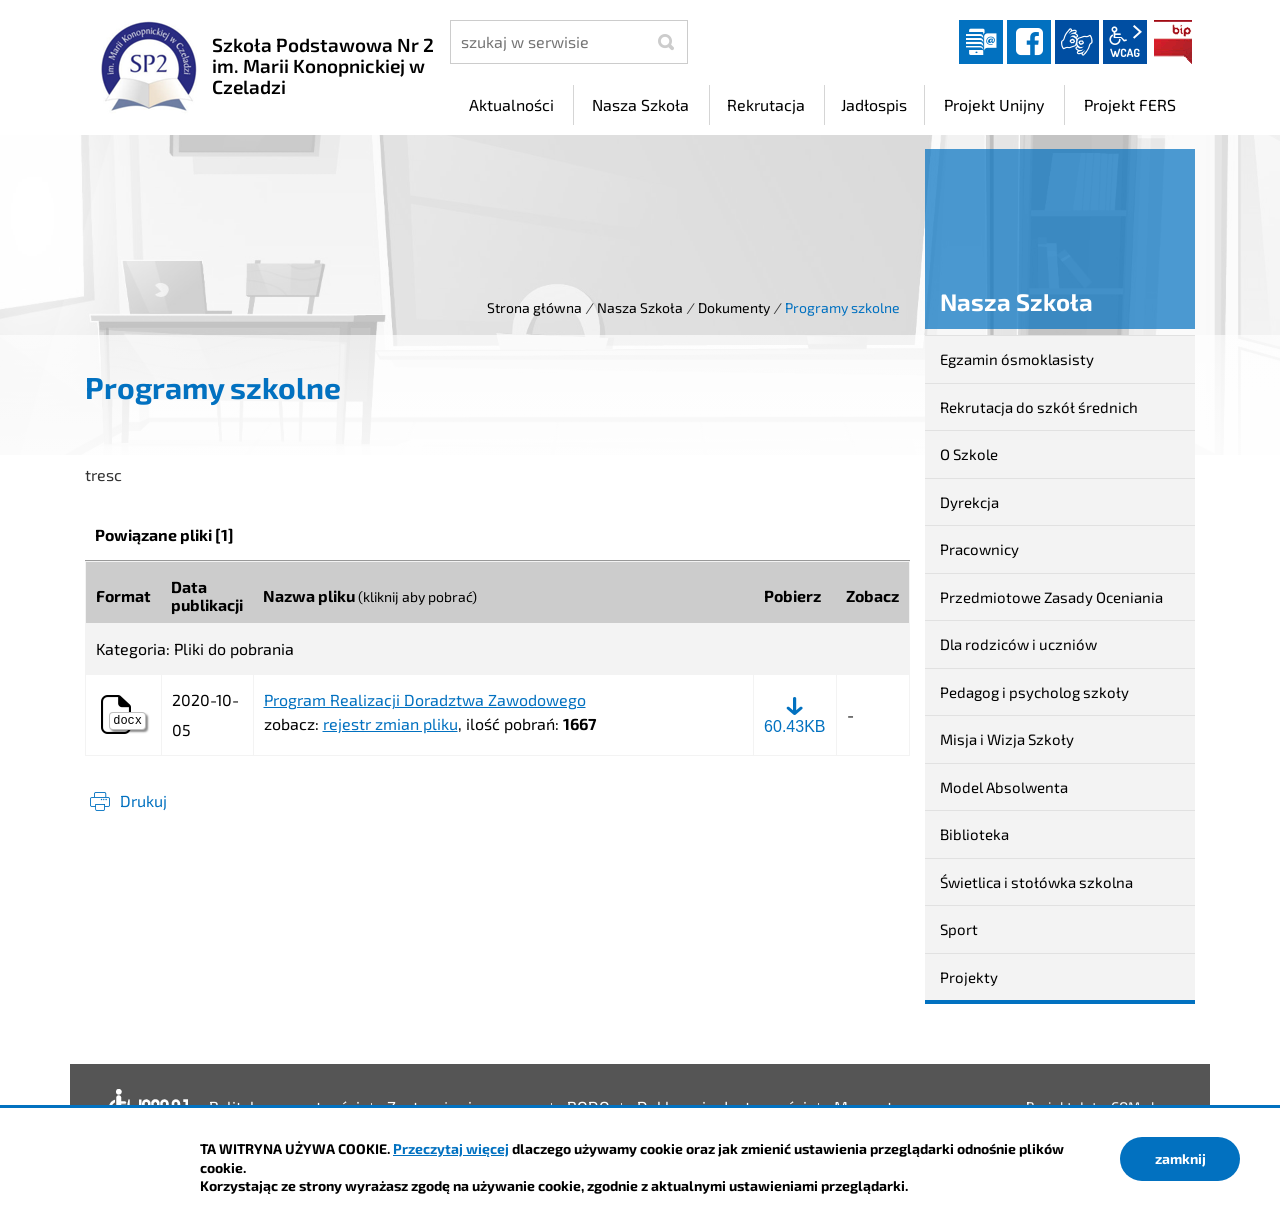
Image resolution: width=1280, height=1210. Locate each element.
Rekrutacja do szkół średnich (1039, 407)
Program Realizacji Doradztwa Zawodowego (425, 700)
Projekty (969, 977)
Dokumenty (734, 307)
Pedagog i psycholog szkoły (1034, 692)
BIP (1173, 42)
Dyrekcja (969, 502)
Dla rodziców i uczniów (1018, 644)
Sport (959, 929)
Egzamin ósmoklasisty (1017, 359)
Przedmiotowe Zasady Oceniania (1051, 597)
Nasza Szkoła (640, 307)
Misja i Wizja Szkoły (1007, 739)
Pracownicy (979, 549)
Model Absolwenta (1004, 787)
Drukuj (143, 800)
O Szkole (969, 454)
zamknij (1180, 1158)
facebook (1029, 42)
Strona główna (534, 307)
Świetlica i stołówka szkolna (1036, 882)
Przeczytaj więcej (451, 1148)
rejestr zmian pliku (390, 723)
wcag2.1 (1125, 42)
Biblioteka (974, 834)
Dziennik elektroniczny (981, 42)
